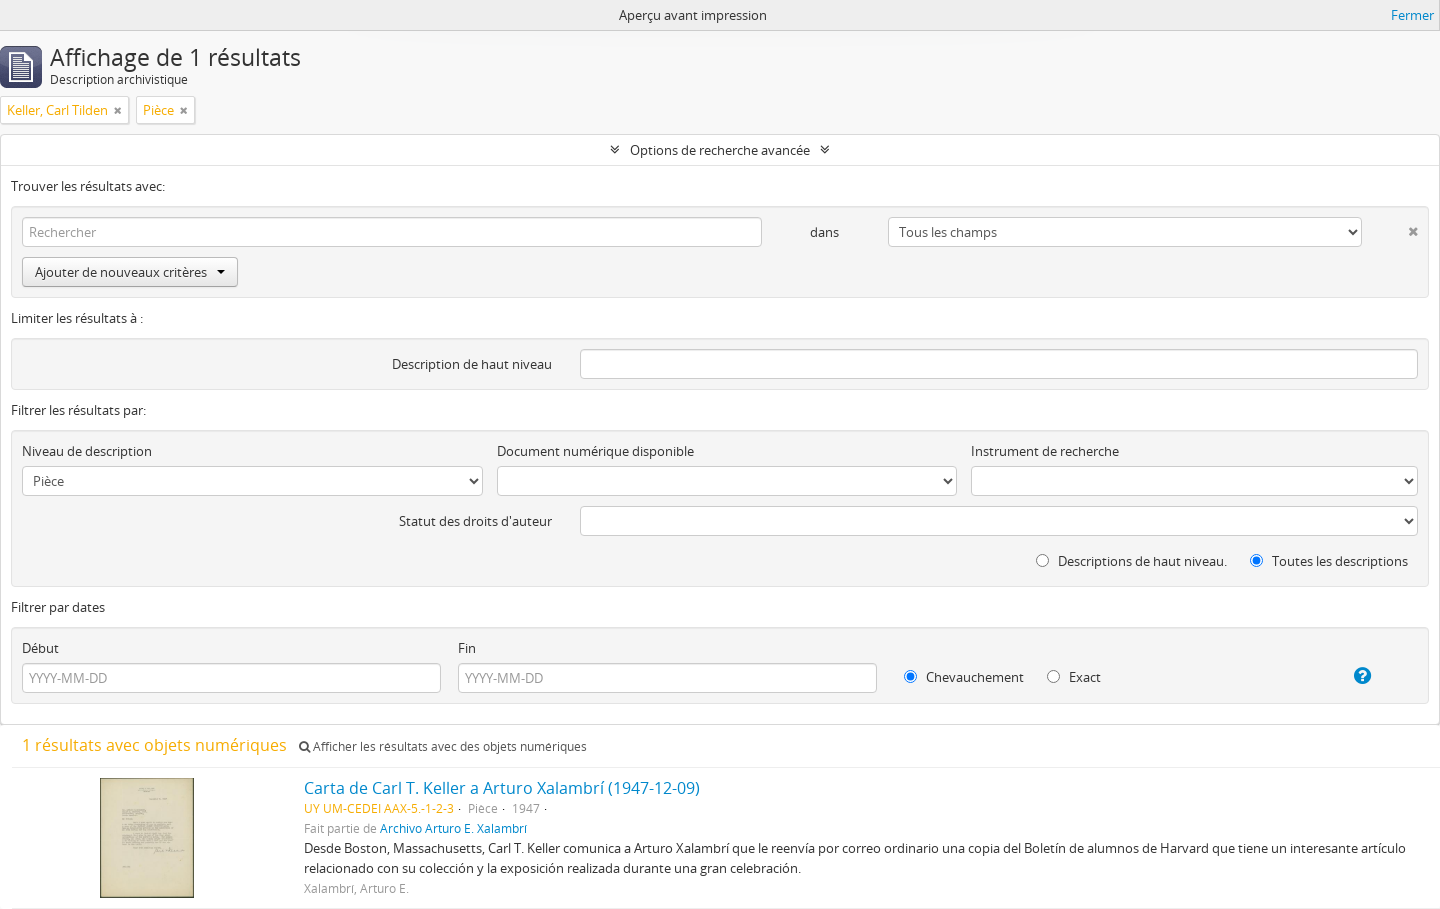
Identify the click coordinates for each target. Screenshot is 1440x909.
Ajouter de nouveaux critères (130, 272)
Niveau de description (87, 451)
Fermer (1412, 15)
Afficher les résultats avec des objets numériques (443, 746)
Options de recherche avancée (720, 150)
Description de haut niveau (472, 364)
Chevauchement (964, 677)
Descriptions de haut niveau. (1131, 561)
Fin (467, 648)
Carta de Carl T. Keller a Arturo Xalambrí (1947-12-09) (502, 788)
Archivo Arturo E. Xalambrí (453, 828)
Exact (1074, 677)
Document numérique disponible (595, 451)
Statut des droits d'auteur (475, 521)
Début (40, 648)
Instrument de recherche (1045, 451)
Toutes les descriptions (1329, 561)
